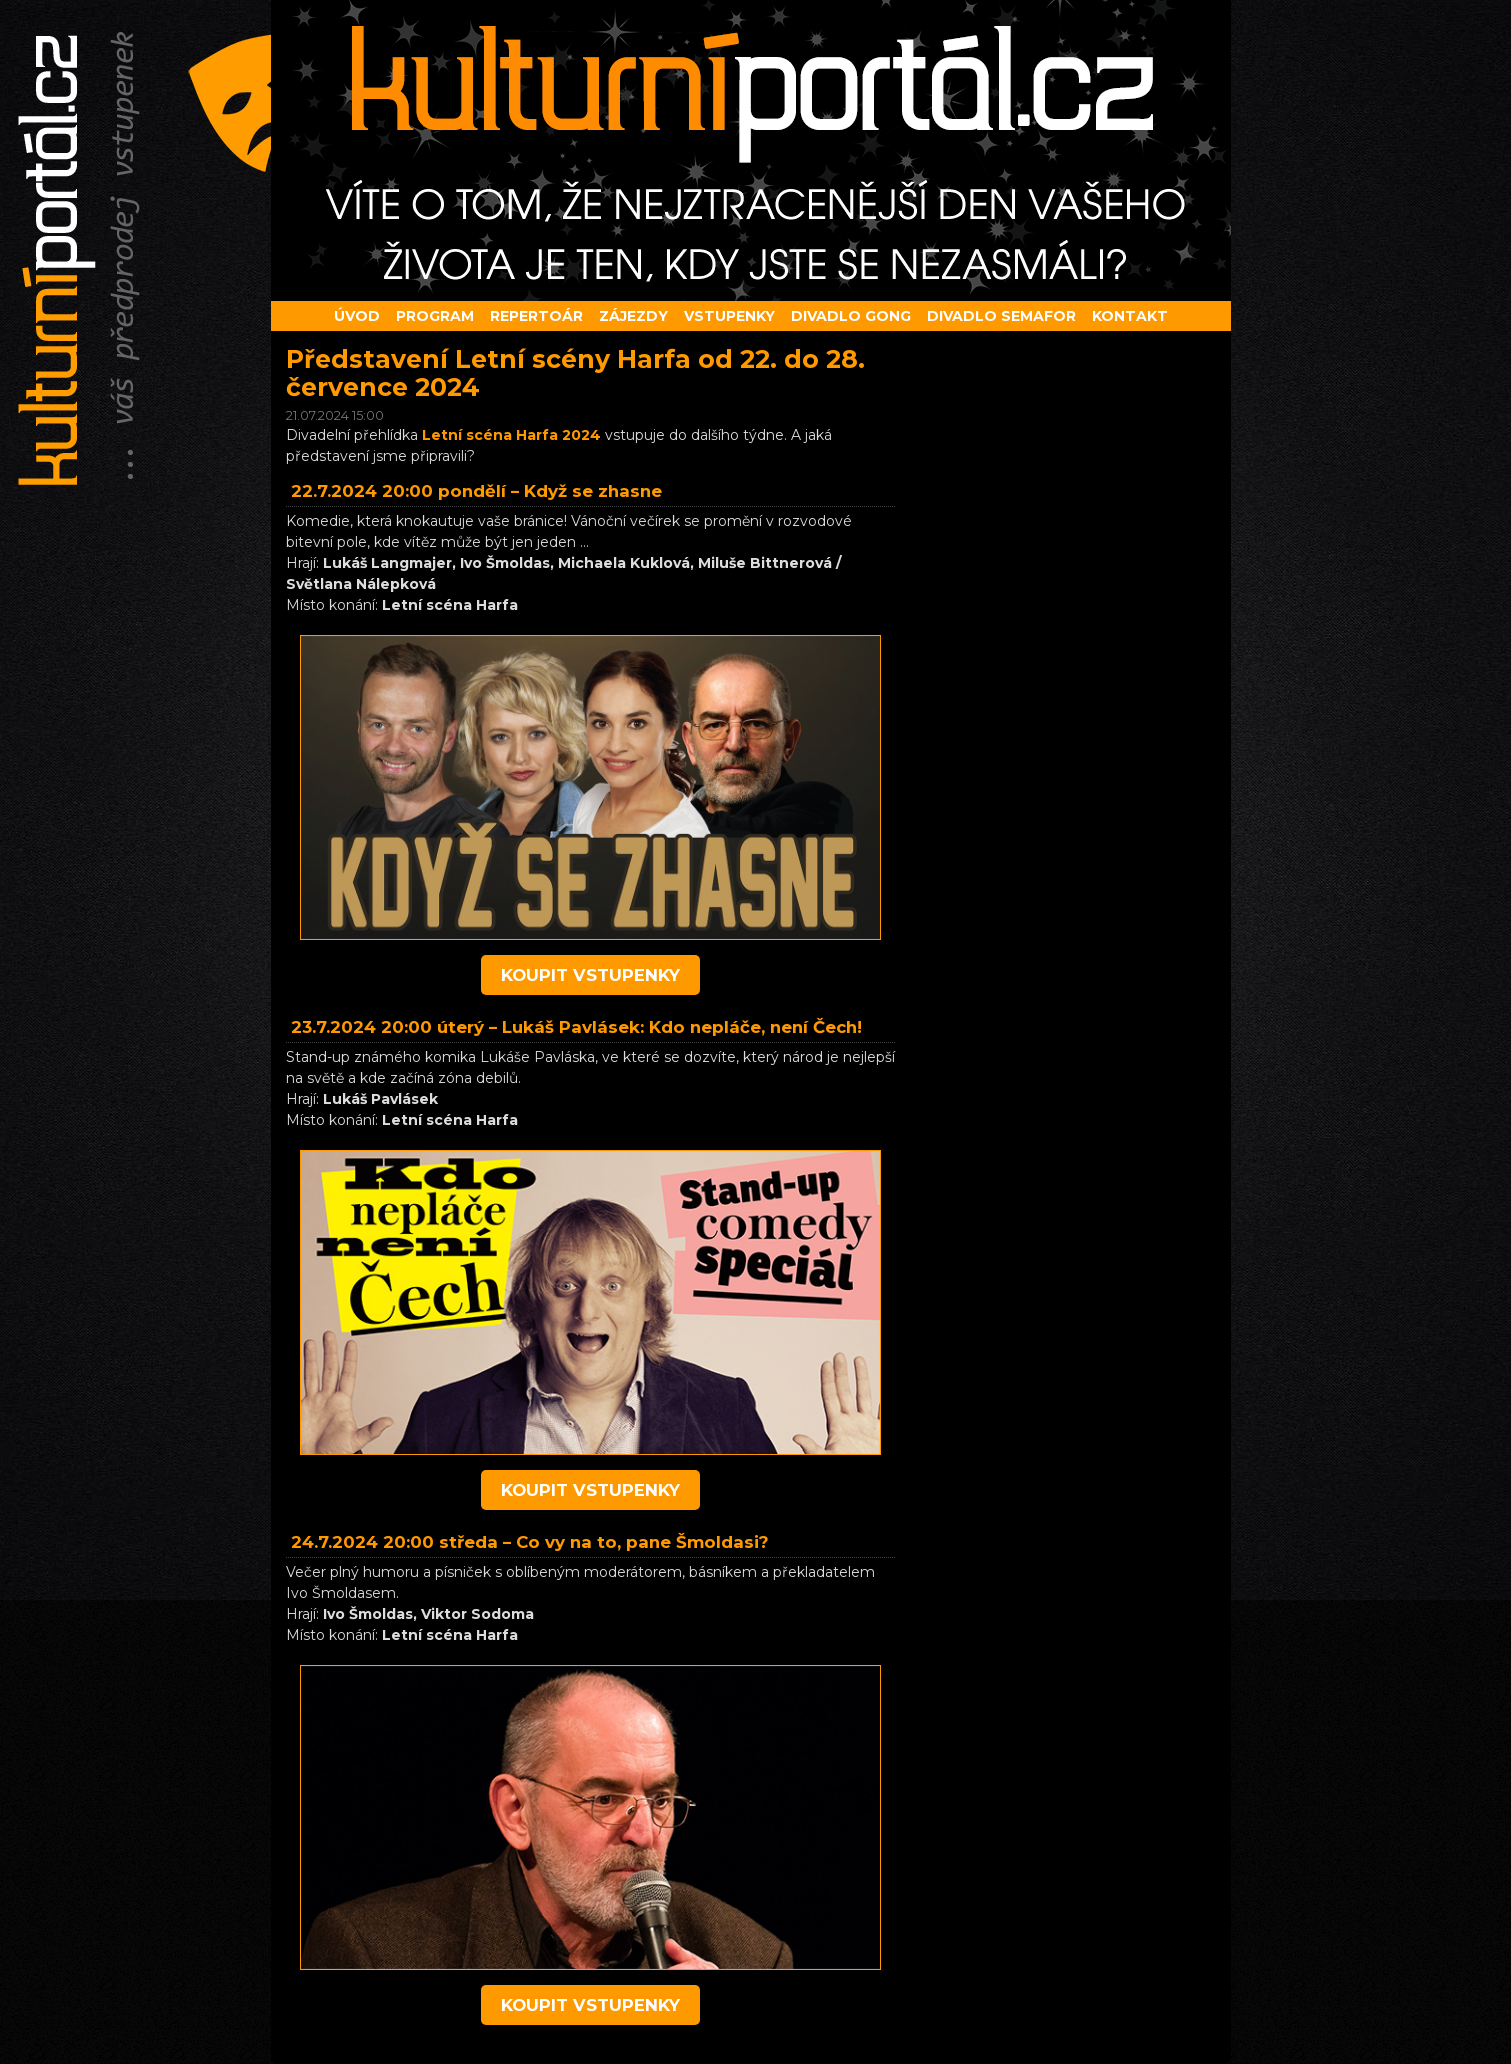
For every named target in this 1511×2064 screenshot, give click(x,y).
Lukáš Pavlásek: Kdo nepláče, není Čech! (682, 1027)
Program (435, 316)
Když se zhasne (593, 491)
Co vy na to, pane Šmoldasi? (642, 1542)
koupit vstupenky (590, 975)
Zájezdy (633, 316)
